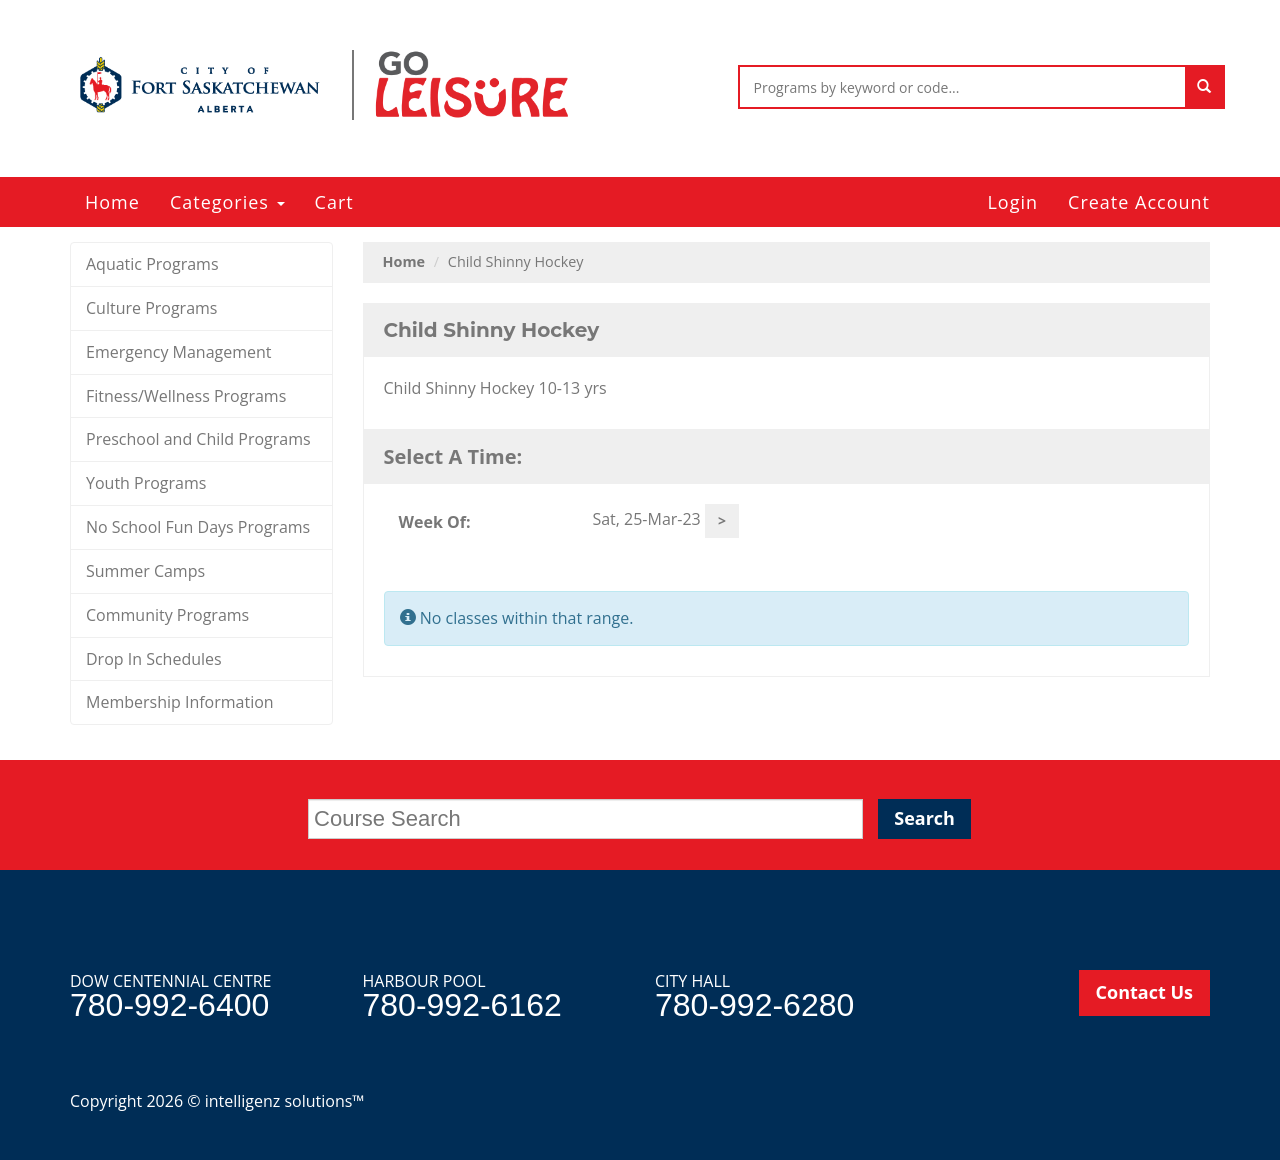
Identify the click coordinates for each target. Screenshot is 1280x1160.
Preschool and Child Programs (198, 439)
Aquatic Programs (152, 264)
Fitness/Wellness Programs (186, 396)
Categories (227, 202)
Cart (334, 202)
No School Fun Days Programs (198, 527)
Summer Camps (145, 571)
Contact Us (1144, 992)
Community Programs (167, 615)
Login (1012, 202)
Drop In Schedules (154, 659)
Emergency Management (179, 352)
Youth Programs (146, 483)
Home (112, 202)
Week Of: (435, 522)
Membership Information (180, 702)
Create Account (1139, 202)
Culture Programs (151, 308)
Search (924, 818)
